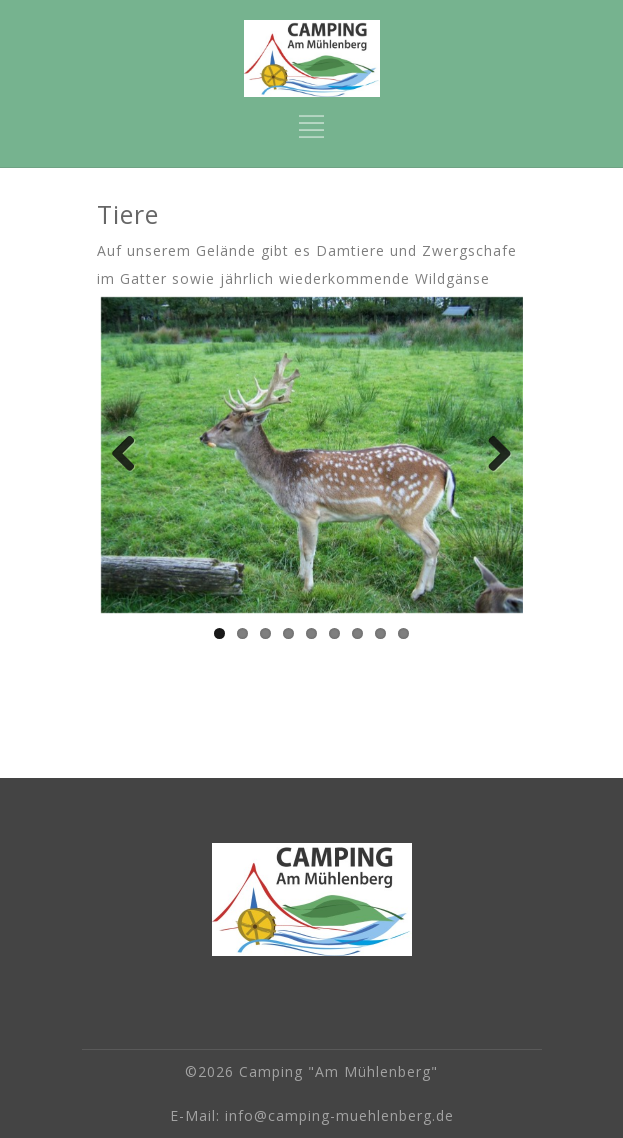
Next (493, 455)
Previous (131, 455)
